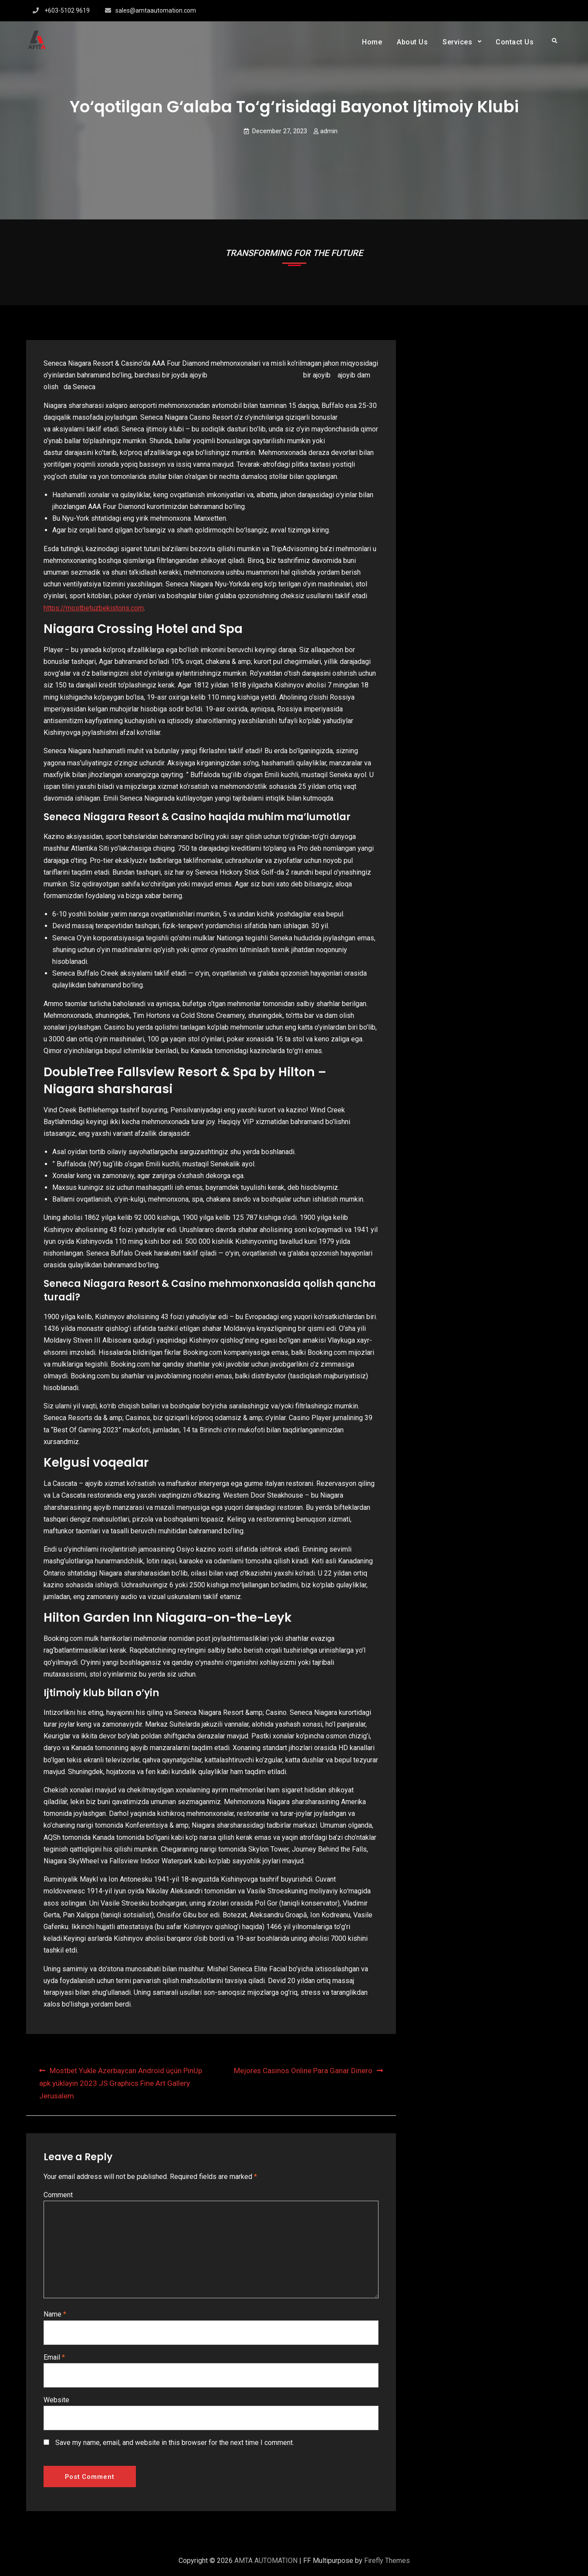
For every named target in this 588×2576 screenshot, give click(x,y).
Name (55, 2314)
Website (56, 2400)
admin (329, 131)
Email (54, 2357)
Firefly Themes (387, 2561)
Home (372, 42)
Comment (58, 2195)
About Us (412, 42)
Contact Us (515, 42)
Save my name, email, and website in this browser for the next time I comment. (174, 2442)
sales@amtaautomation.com (155, 10)
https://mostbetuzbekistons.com (94, 608)
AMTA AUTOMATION (265, 2561)
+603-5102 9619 (67, 10)
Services (457, 42)
